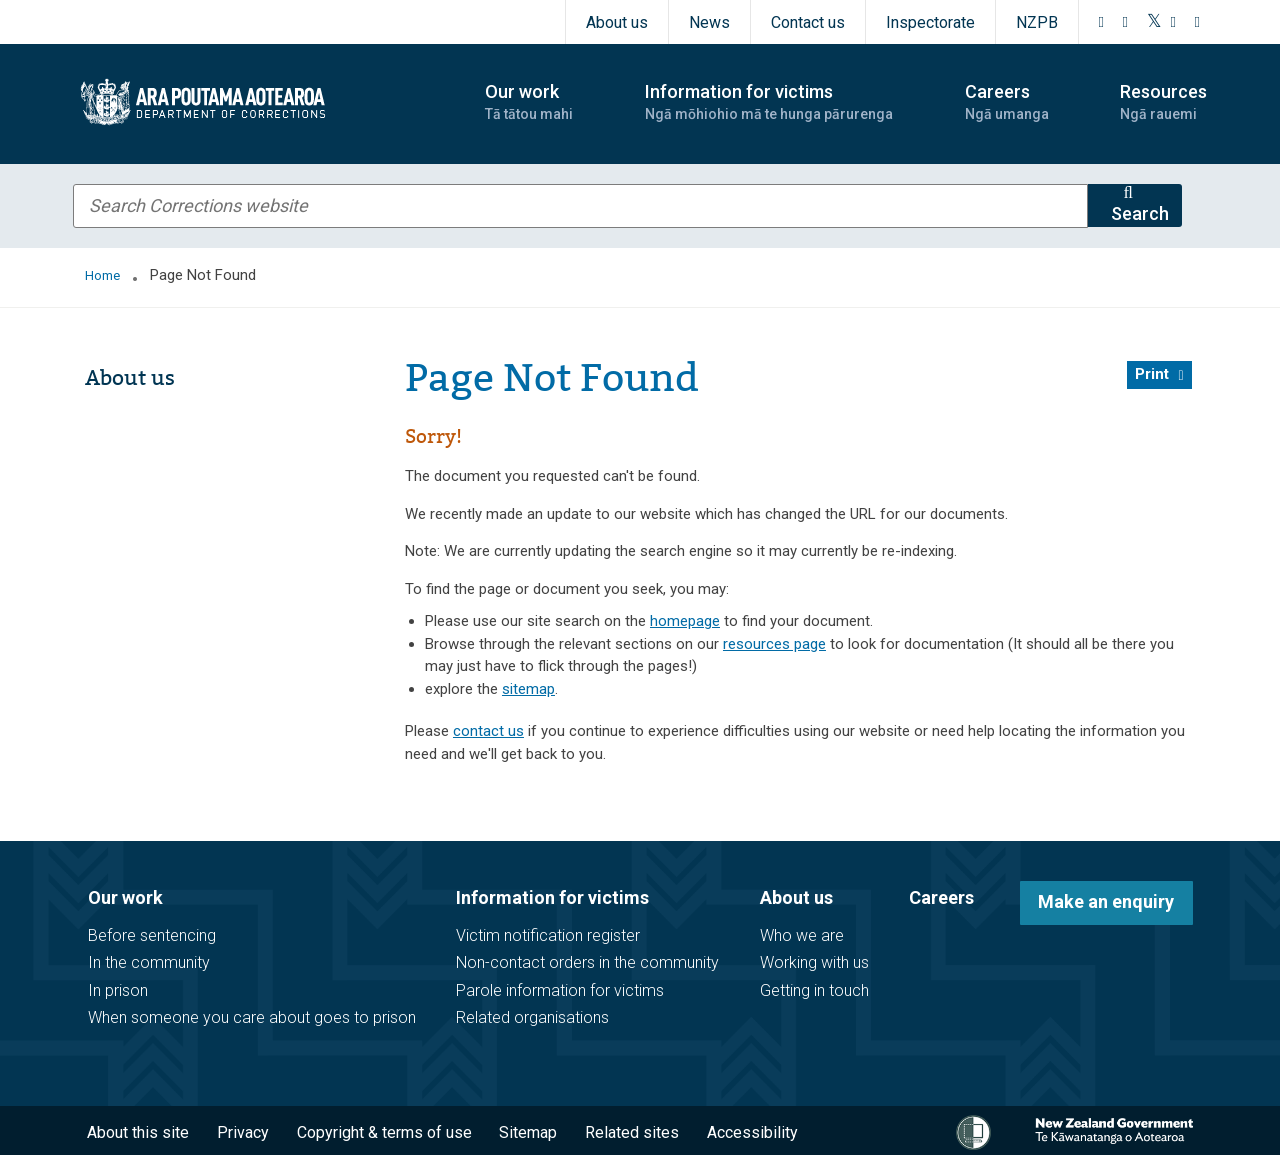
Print (1152, 374)
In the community (149, 962)
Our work (125, 897)
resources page (774, 644)
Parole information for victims (560, 990)
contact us (488, 731)
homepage (685, 621)
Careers (941, 897)
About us (617, 22)
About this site (138, 1132)
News (709, 22)
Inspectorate (930, 22)
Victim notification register (548, 935)
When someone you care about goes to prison (252, 1017)
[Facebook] (1102, 22)
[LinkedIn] (1198, 22)
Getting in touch (814, 990)
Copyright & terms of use (384, 1132)
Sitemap (528, 1132)
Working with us (814, 962)
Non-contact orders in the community (587, 962)
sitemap (528, 689)
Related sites (632, 1132)
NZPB (1037, 22)
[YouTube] (1174, 22)
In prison (118, 990)
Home (102, 275)
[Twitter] (1154, 22)
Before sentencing (152, 935)
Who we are (802, 935)
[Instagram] (1126, 22)
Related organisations (532, 1017)
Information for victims (552, 897)
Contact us (808, 22)
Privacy (243, 1132)
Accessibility (752, 1132)
